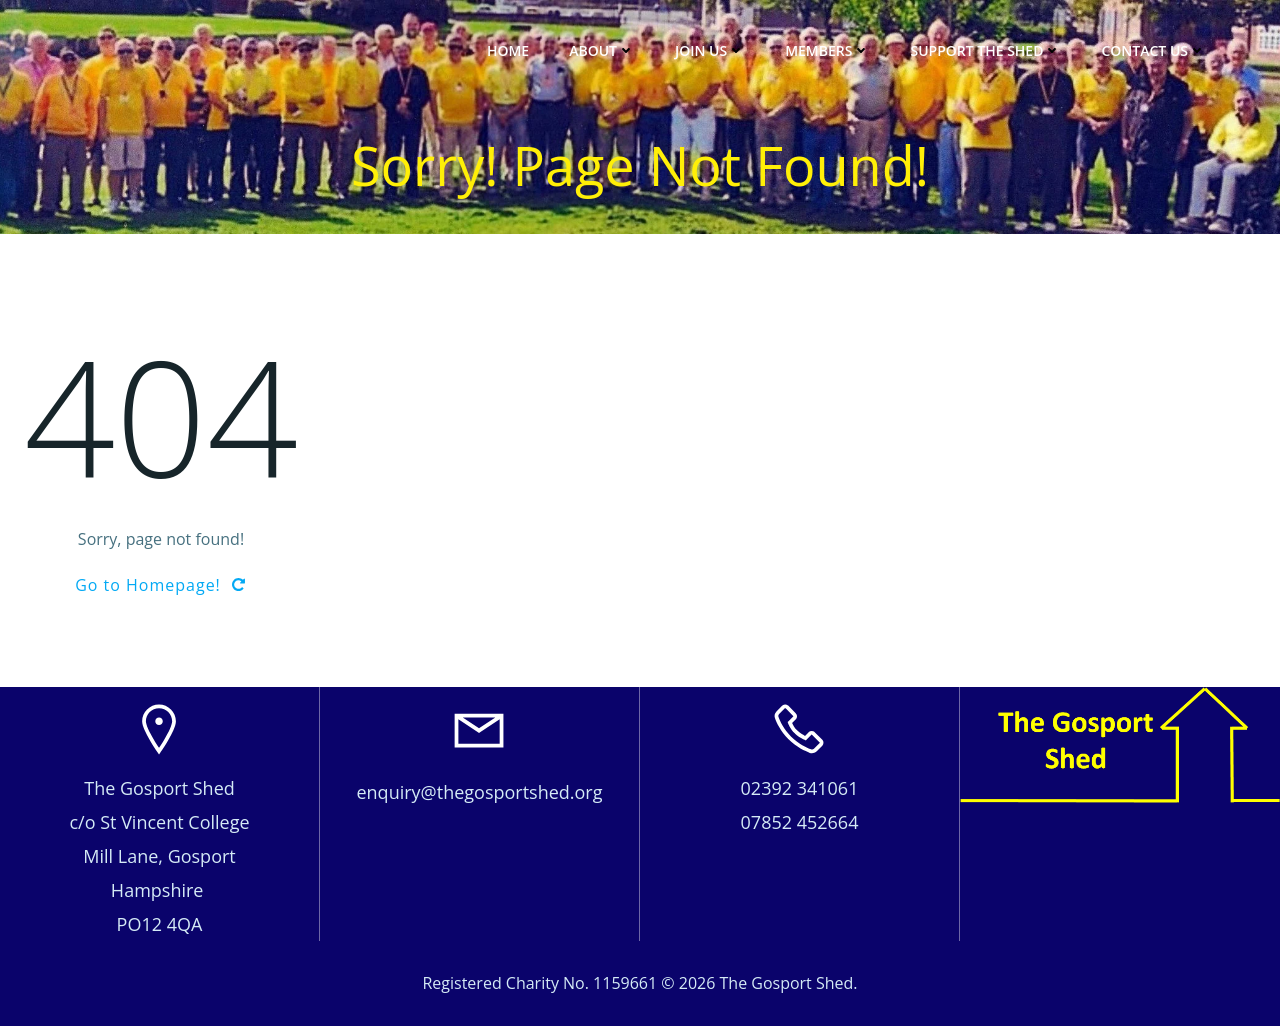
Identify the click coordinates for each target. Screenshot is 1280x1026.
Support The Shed (985, 50)
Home (508, 50)
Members (827, 50)
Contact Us (1153, 50)
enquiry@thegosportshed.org (479, 792)
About (602, 50)
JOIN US (710, 50)
